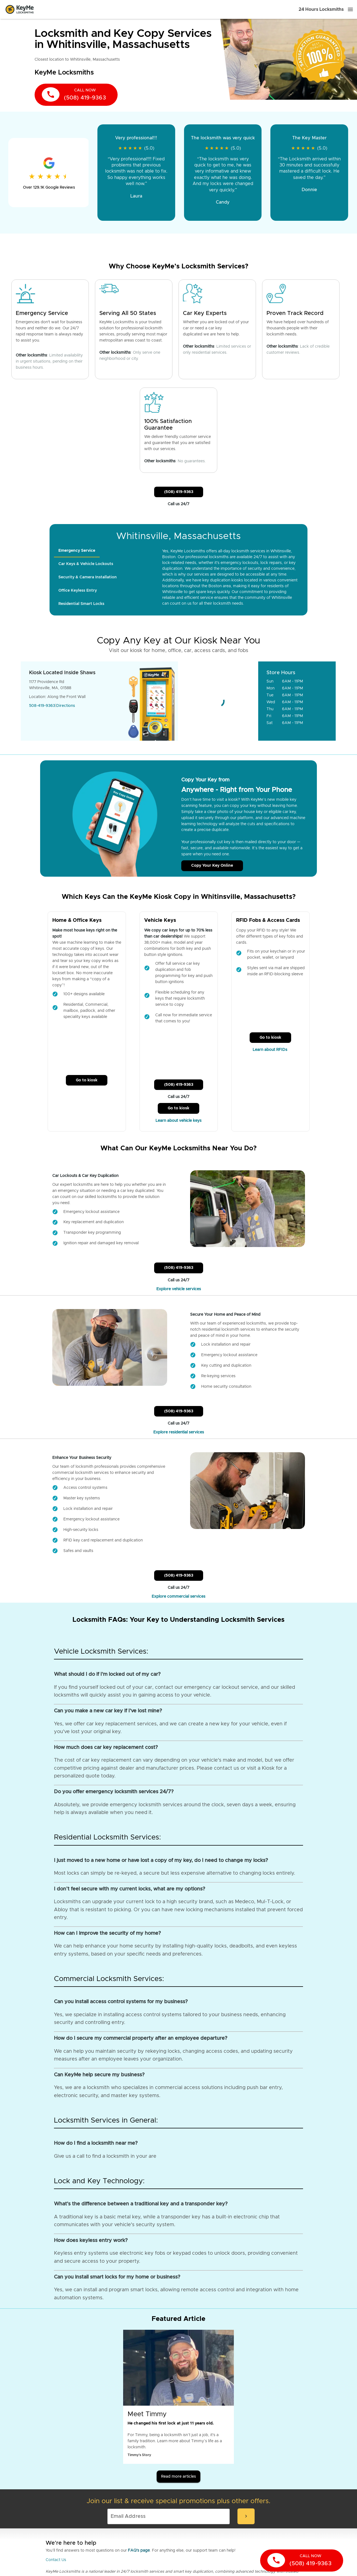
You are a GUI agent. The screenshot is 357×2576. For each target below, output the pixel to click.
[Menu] (350, 9)
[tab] (77, 550)
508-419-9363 (42, 706)
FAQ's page (139, 2550)
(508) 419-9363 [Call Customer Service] (178, 492)
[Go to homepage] (20, 9)
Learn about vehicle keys (178, 1121)
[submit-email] (246, 2516)
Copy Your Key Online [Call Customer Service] (212, 866)
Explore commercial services (178, 1597)
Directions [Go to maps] (65, 706)
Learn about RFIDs (270, 1050)
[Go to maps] (218, 701)
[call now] (76, 95)
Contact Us (56, 2560)
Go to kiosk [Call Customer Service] (86, 1080)
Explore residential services (178, 1432)
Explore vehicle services (178, 1289)
